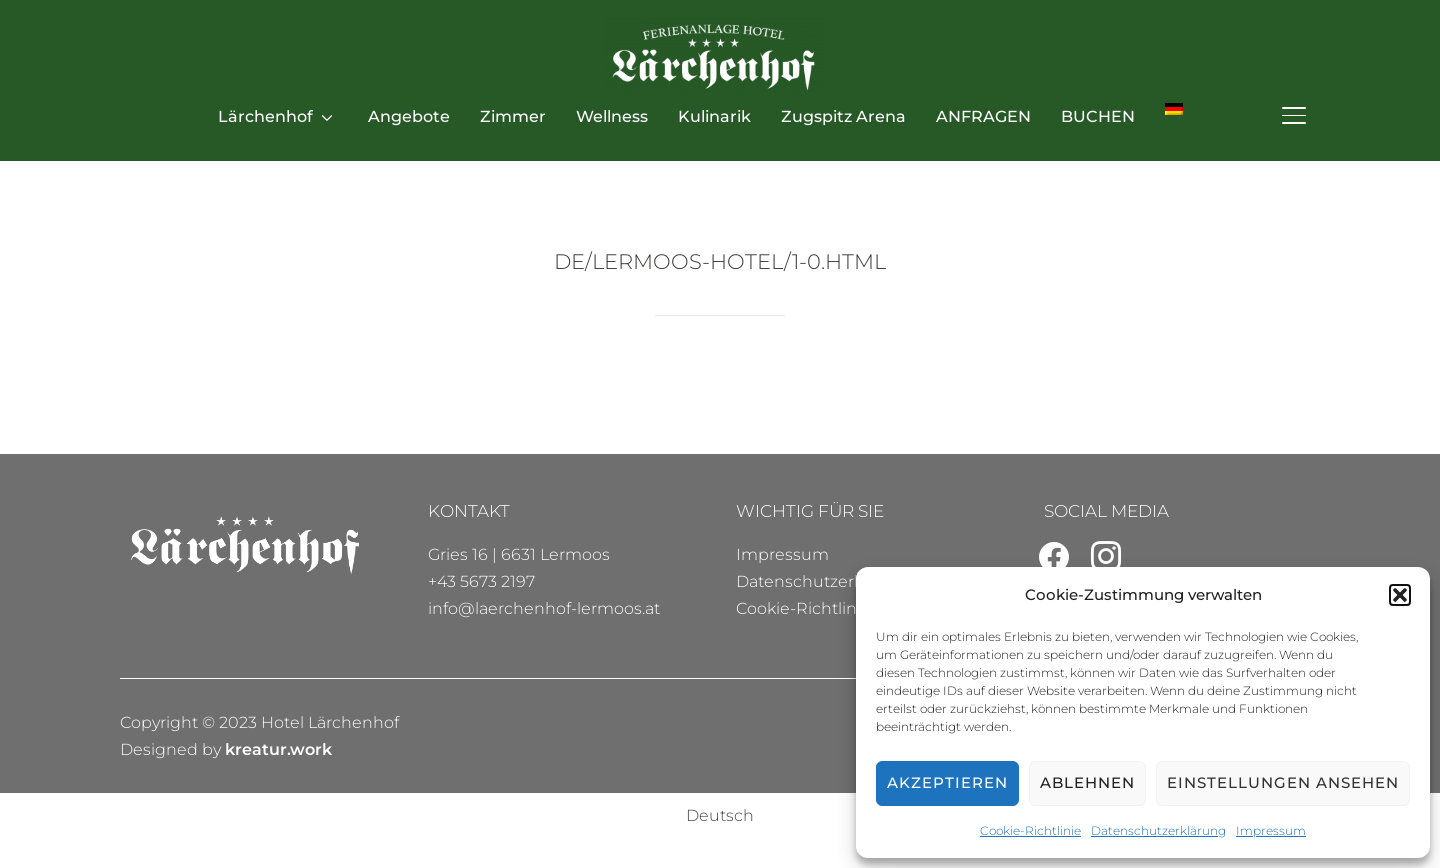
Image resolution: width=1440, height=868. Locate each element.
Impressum (1271, 830)
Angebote (409, 116)
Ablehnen (1087, 782)
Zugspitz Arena (843, 116)
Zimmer (513, 116)
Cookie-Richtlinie (1030, 830)
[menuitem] (1174, 108)
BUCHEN (1098, 116)
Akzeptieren (947, 782)
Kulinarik (714, 116)
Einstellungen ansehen (1283, 782)
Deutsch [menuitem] (720, 815)
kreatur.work (278, 749)
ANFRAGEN (983, 116)
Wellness (612, 116)
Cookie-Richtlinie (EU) (822, 608)
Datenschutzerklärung (1158, 830)
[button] (1400, 595)
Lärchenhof (265, 116)
